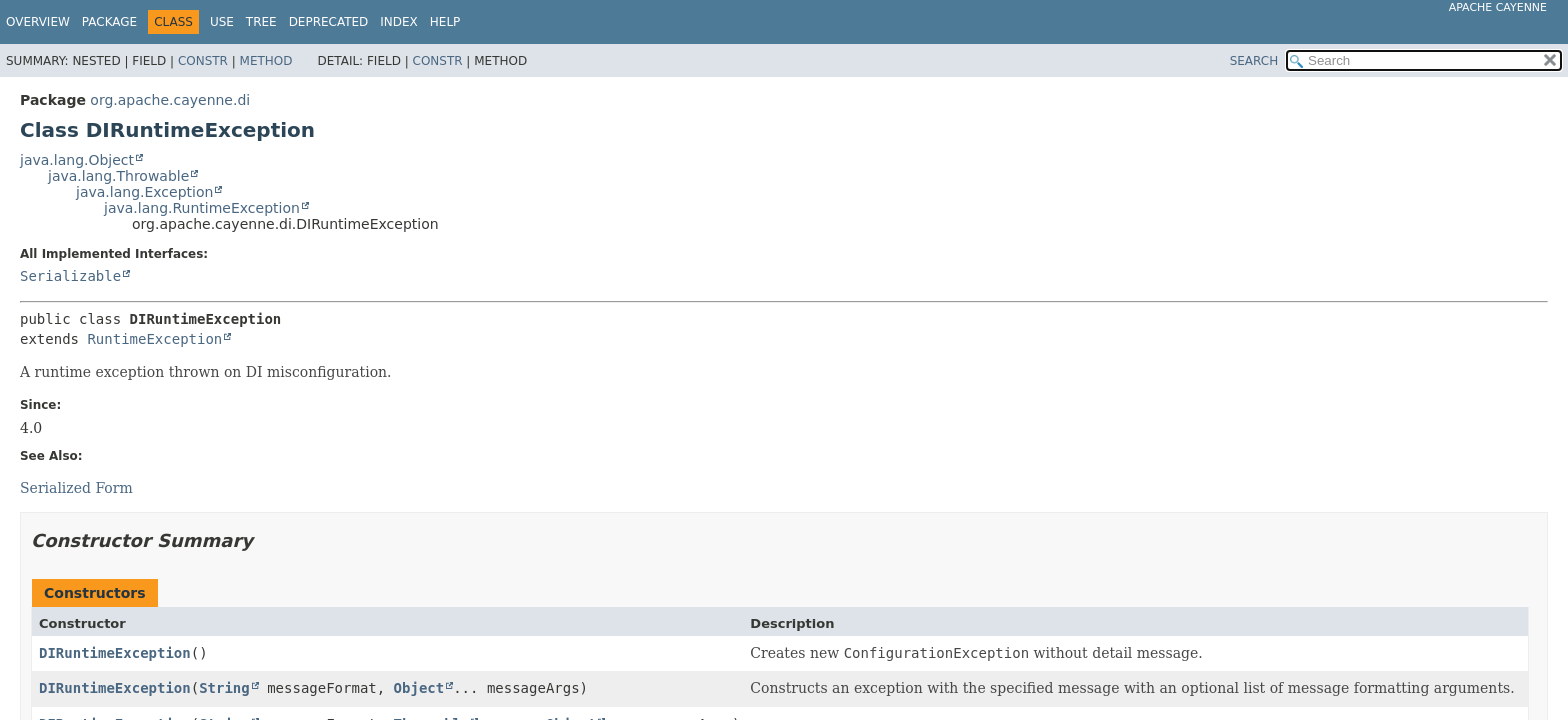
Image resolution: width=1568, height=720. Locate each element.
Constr (203, 61)
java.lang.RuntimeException (202, 208)
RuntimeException (154, 339)
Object (419, 688)
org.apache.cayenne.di (170, 100)
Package (109, 22)
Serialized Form (76, 488)
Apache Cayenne (1498, 7)
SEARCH (1254, 61)
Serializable (70, 276)
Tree (261, 22)
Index (399, 22)
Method (266, 61)
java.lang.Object (77, 160)
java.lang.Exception (144, 192)
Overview (38, 22)
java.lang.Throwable (118, 176)
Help (445, 22)
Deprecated (329, 22)
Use (222, 22)
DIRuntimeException (115, 653)
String (224, 688)
